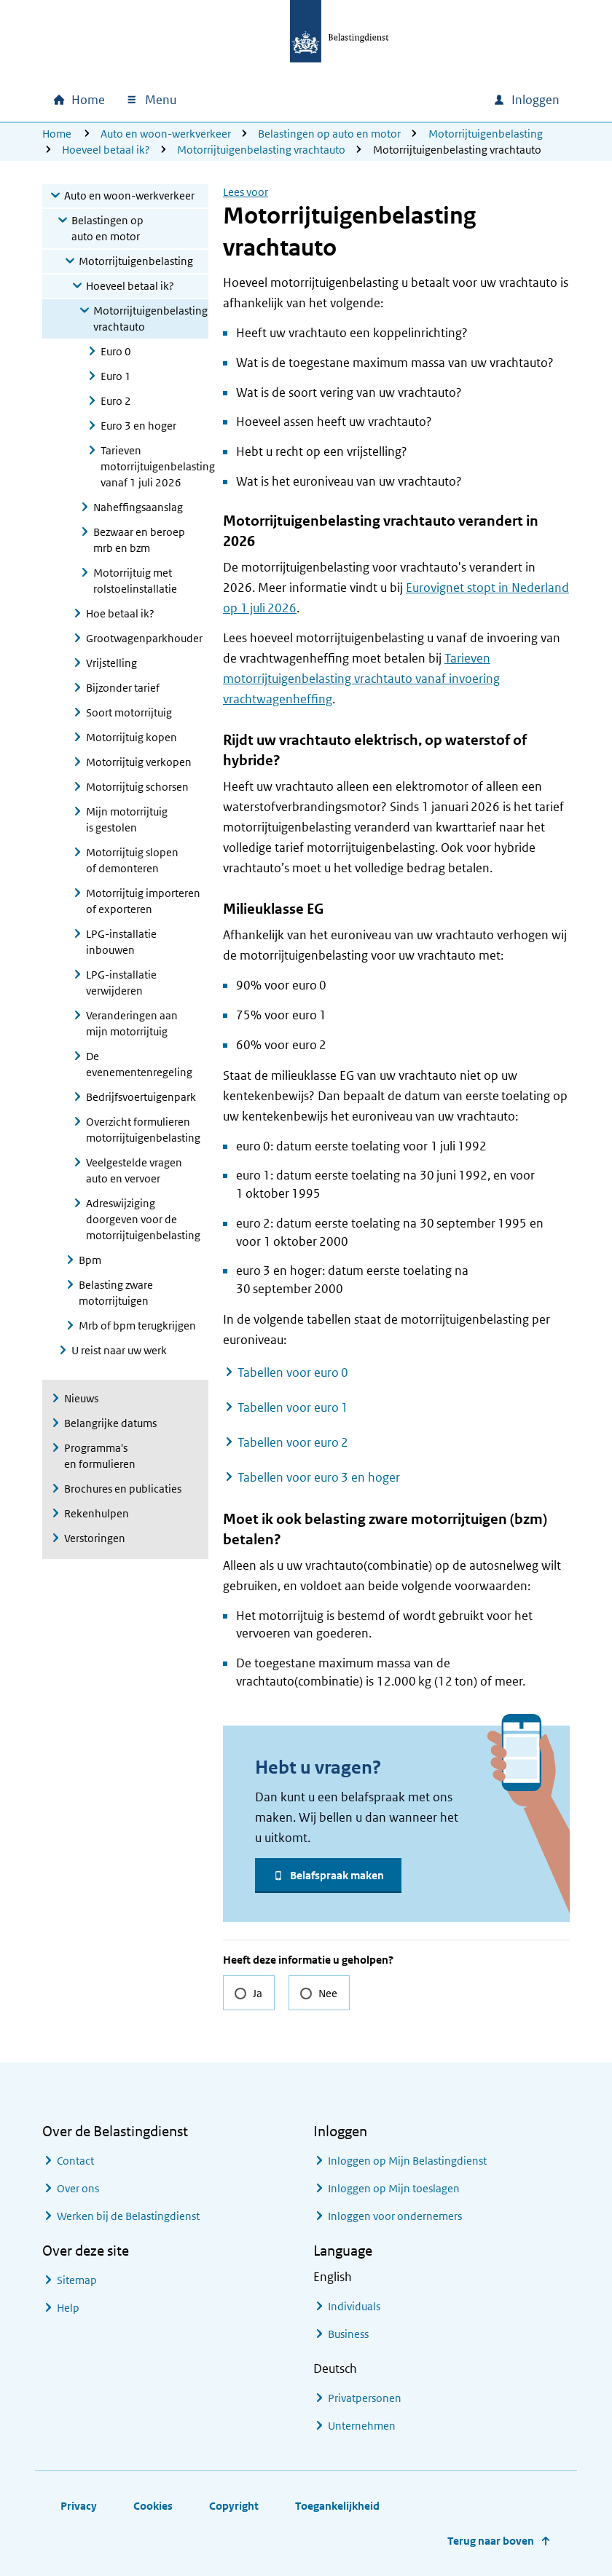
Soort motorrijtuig (129, 712)
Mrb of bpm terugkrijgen (137, 1325)
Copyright (234, 2506)
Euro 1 (116, 376)
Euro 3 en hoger (138, 425)
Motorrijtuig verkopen (139, 762)
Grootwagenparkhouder (144, 638)
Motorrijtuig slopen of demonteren (132, 860)
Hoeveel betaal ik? (106, 150)
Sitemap (77, 2280)
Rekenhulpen (96, 1513)
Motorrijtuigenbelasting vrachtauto (261, 150)
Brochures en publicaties (122, 1489)
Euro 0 (116, 351)
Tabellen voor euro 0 (293, 1372)
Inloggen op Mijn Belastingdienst (407, 2161)
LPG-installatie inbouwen (121, 942)
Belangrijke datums (110, 1423)
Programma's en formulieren (100, 1456)
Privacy (78, 2506)
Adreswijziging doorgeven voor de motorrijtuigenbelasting (143, 1219)
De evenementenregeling (139, 1064)
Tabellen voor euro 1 (293, 1407)
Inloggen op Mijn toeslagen (394, 2188)
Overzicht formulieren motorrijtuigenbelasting (143, 1130)
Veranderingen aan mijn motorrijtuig (132, 1023)
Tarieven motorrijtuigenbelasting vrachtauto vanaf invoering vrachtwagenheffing (361, 678)
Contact (75, 2161)
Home (56, 134)
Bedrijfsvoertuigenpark (141, 1097)
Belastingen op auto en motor (329, 134)
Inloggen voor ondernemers (395, 2216)
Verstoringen (94, 1538)
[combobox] (357, 99)
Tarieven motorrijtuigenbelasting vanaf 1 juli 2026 (154, 466)
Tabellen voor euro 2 (293, 1442)
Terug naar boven (490, 2541)
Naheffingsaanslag (138, 507)
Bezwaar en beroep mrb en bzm (139, 540)
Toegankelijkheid (337, 2506)
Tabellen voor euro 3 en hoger (319, 1477)
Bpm (90, 1260)
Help (68, 2308)
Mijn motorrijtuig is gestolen (127, 819)
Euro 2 (116, 401)
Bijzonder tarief (123, 688)
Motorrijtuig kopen (131, 737)
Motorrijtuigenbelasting (485, 134)
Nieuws (81, 1398)
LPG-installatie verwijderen (121, 982)
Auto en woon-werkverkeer (166, 134)
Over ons (78, 2188)
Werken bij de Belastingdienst (128, 2216)
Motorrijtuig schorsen (137, 787)
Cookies (153, 2506)
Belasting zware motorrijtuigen (116, 1293)
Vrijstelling (111, 663)
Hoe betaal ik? (120, 613)
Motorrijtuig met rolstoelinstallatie (135, 581)
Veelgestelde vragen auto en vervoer (134, 1170)
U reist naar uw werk (119, 1350)
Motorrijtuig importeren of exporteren (143, 901)
